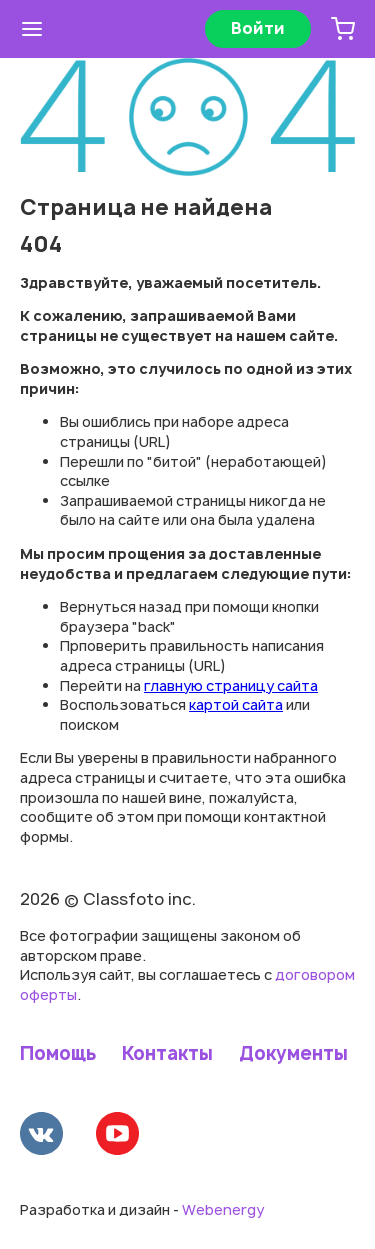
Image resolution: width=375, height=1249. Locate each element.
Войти (258, 28)
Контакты (167, 1054)
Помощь (58, 1054)
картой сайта (236, 704)
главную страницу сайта (231, 685)
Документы (293, 1054)
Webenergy (223, 1209)
